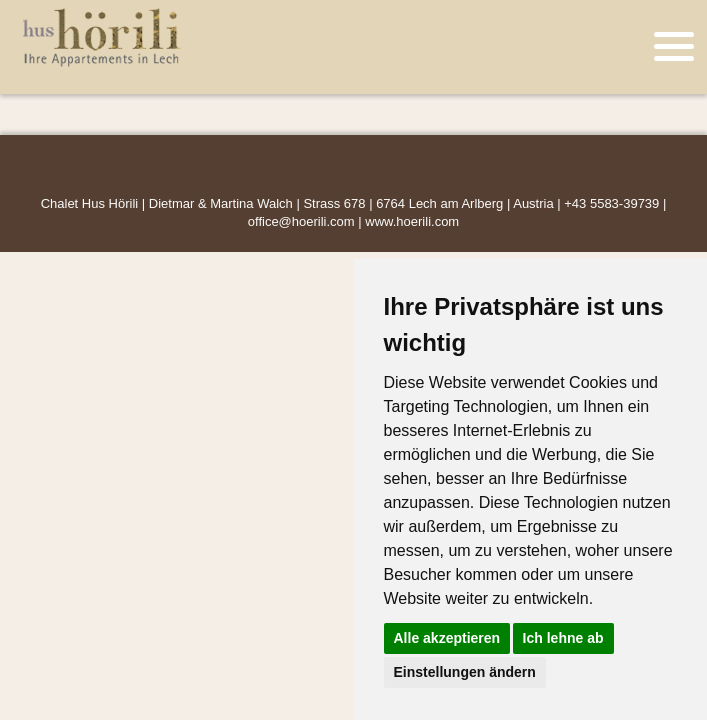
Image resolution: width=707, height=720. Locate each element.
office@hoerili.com (301, 221)
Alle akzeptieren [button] (447, 638)
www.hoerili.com (412, 221)
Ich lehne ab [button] (563, 638)
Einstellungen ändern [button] (465, 672)
